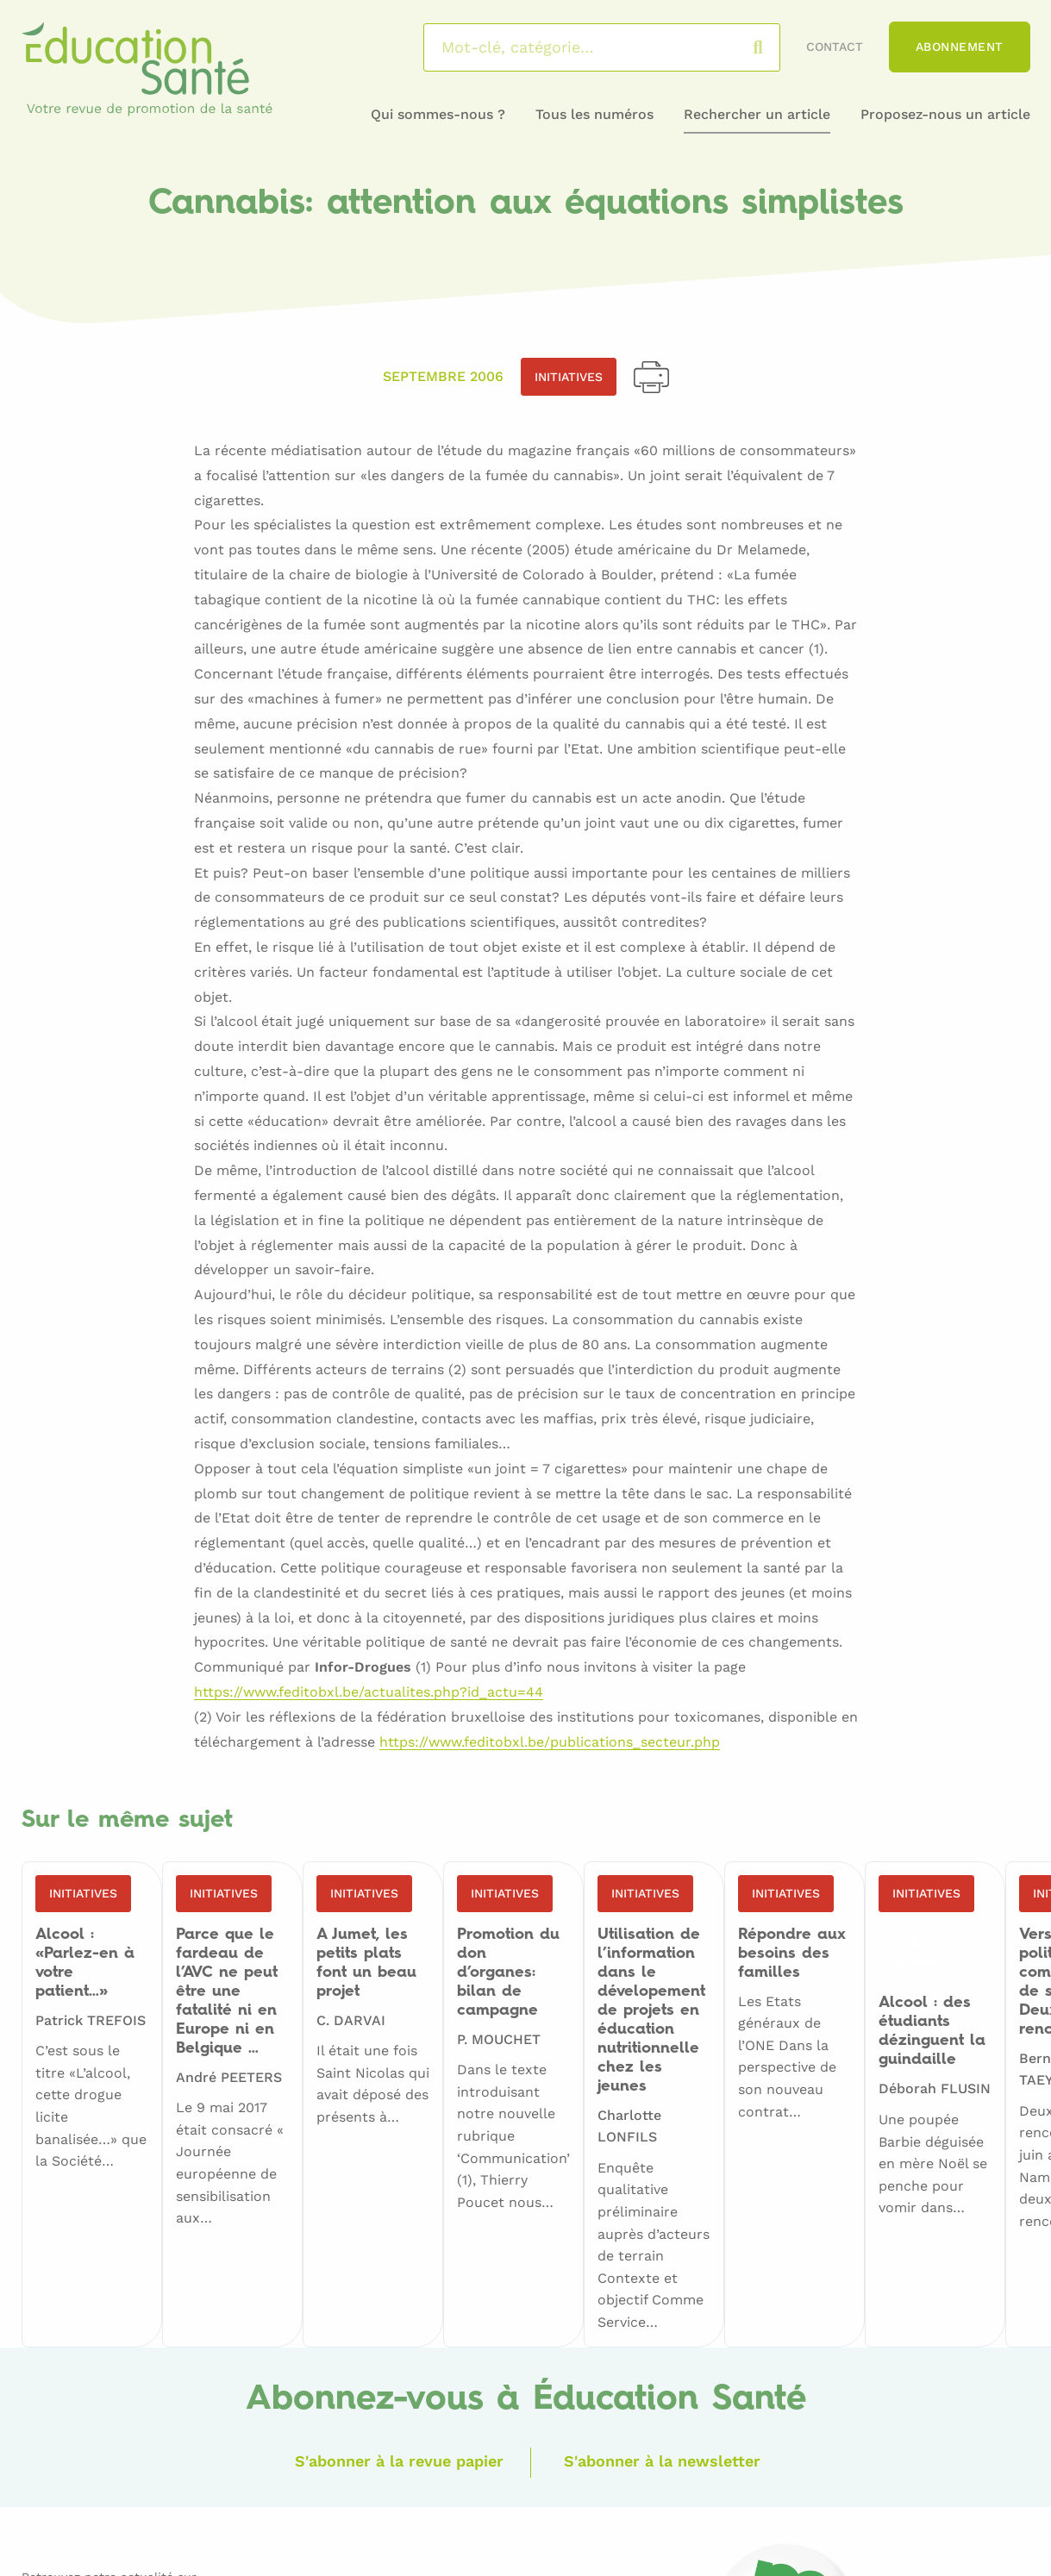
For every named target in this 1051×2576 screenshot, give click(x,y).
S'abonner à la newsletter (662, 2461)
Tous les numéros (594, 114)
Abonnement (960, 46)
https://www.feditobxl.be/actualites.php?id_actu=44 (368, 1692)
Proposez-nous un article (945, 114)
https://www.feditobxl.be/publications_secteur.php (549, 1742)
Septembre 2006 (443, 376)
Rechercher (774, 47)
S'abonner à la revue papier (399, 2461)
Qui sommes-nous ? (438, 114)
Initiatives (569, 377)
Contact (834, 46)
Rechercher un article (757, 114)
